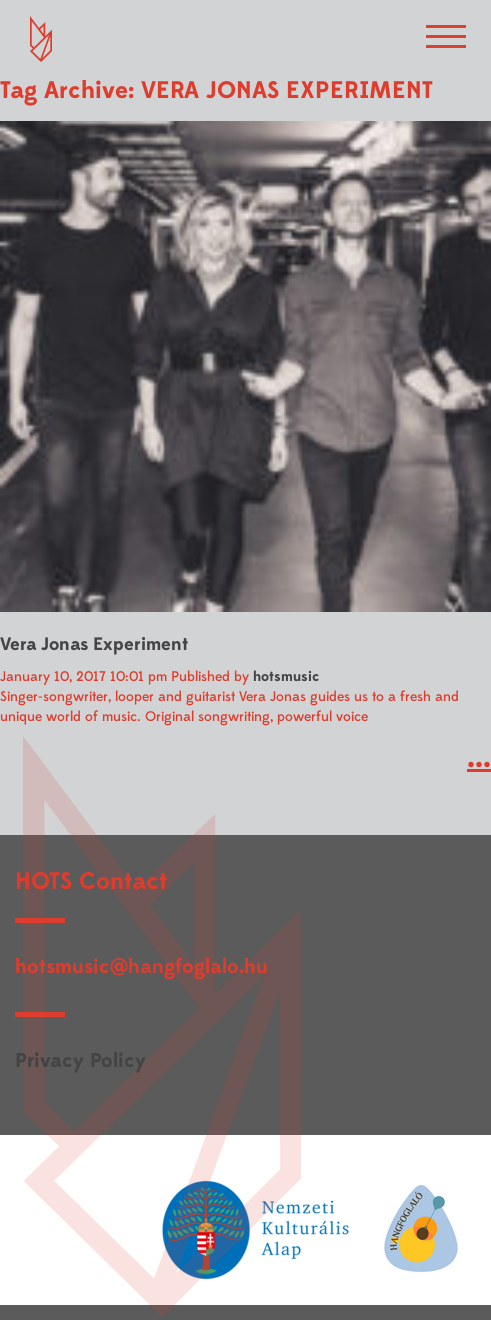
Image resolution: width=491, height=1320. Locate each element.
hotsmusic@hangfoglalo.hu (141, 966)
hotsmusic (286, 676)
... (479, 757)
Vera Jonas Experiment (94, 644)
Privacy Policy (80, 1060)
